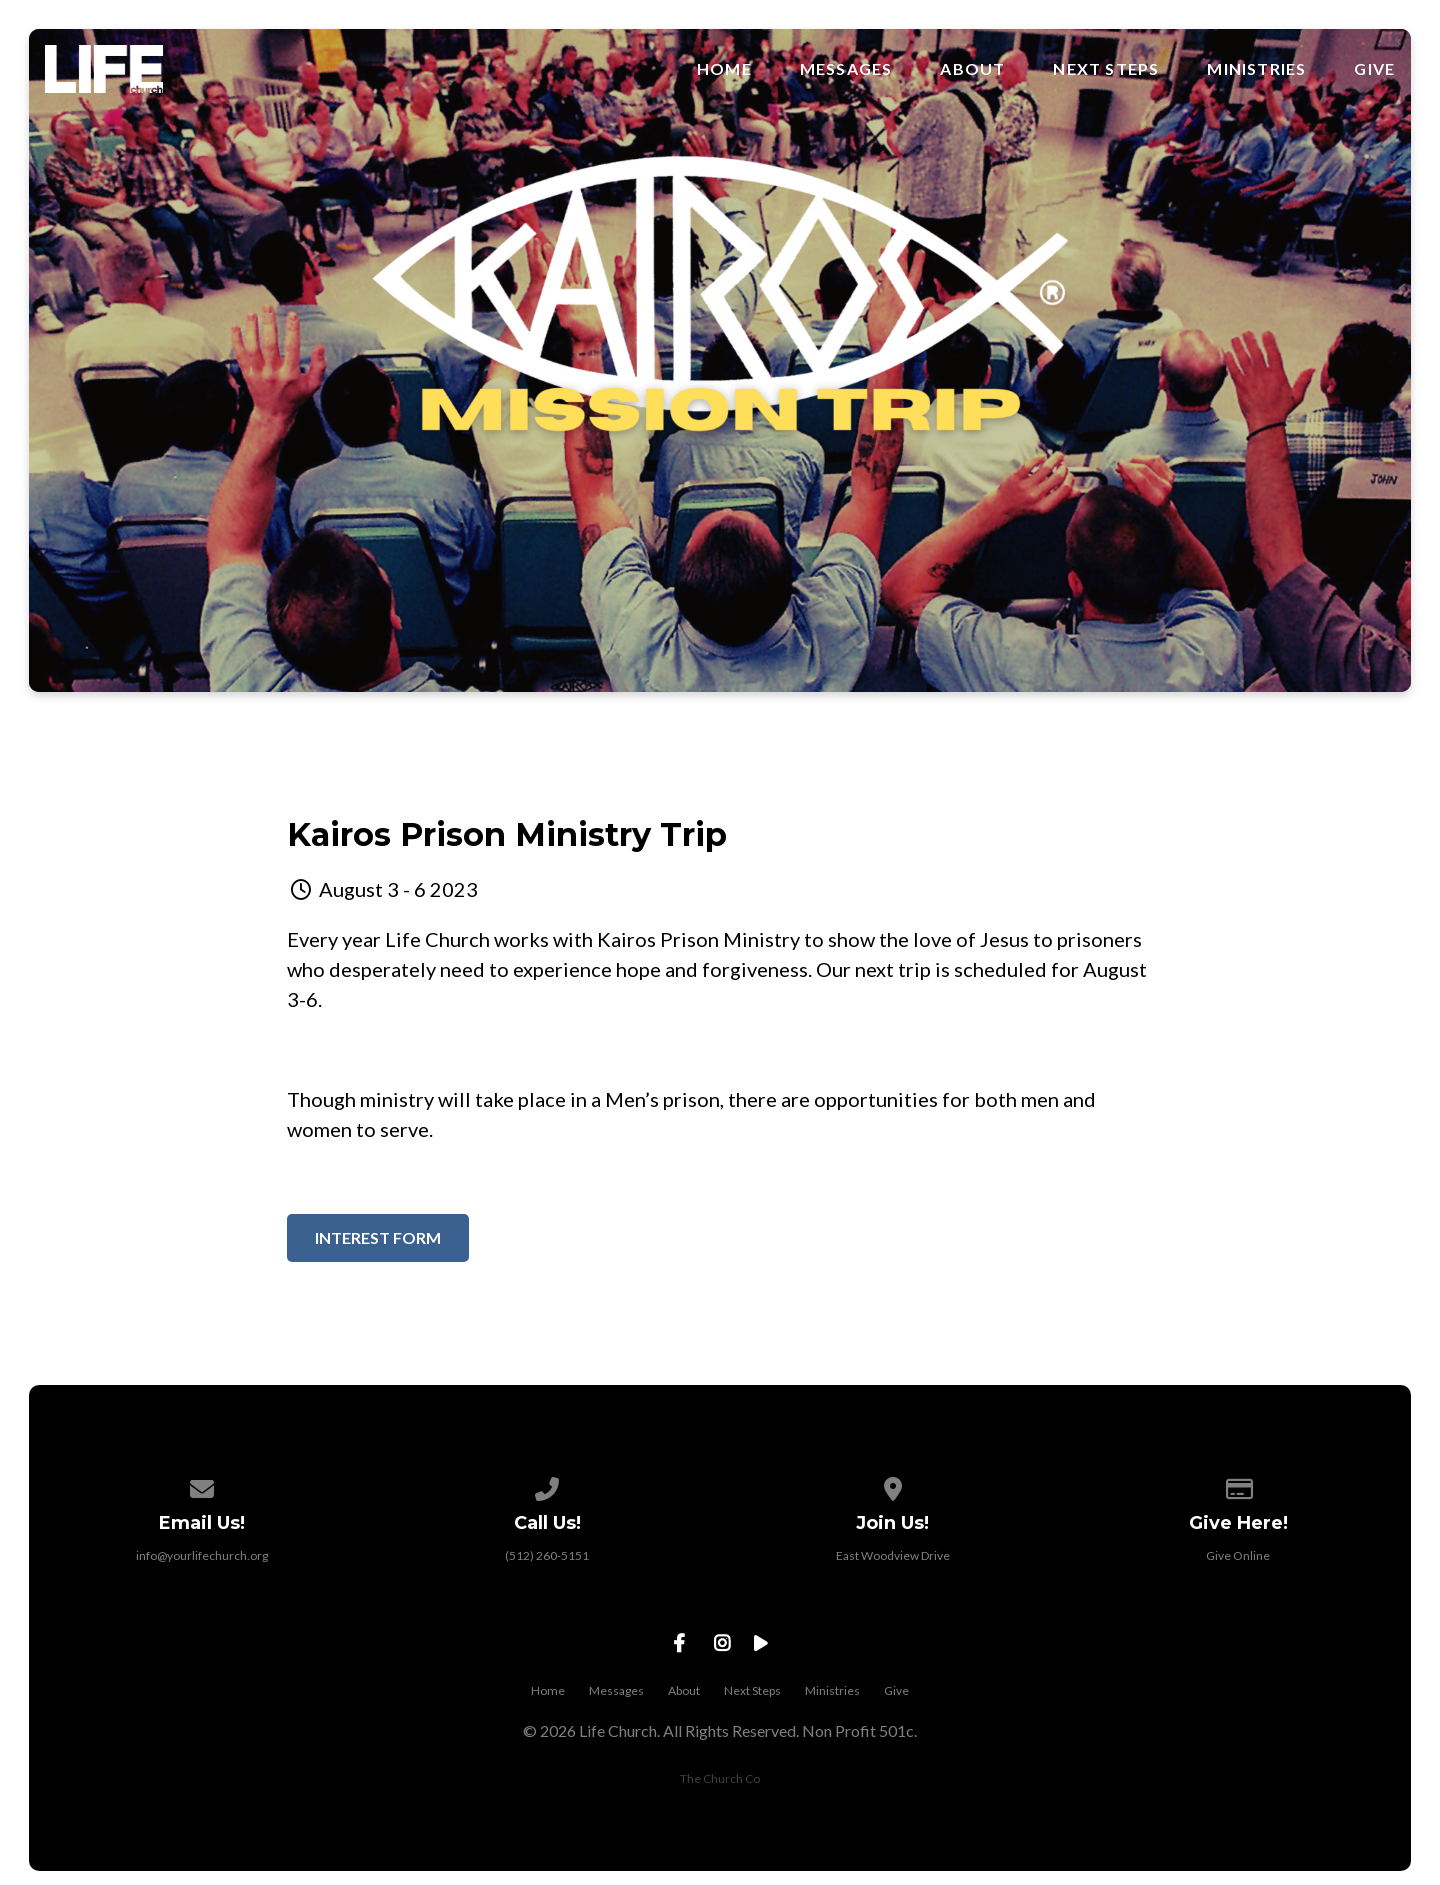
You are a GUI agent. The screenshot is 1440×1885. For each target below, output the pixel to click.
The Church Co (720, 1778)
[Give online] (1239, 1485)
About (972, 69)
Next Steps (1106, 69)
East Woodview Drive (893, 1555)
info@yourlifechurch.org (202, 1555)
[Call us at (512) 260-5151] (547, 1485)
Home (724, 69)
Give (1374, 69)
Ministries (1256, 69)
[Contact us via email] (202, 1485)
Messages (846, 69)
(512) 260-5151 (547, 1555)
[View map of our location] (893, 1485)
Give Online (1238, 1555)
